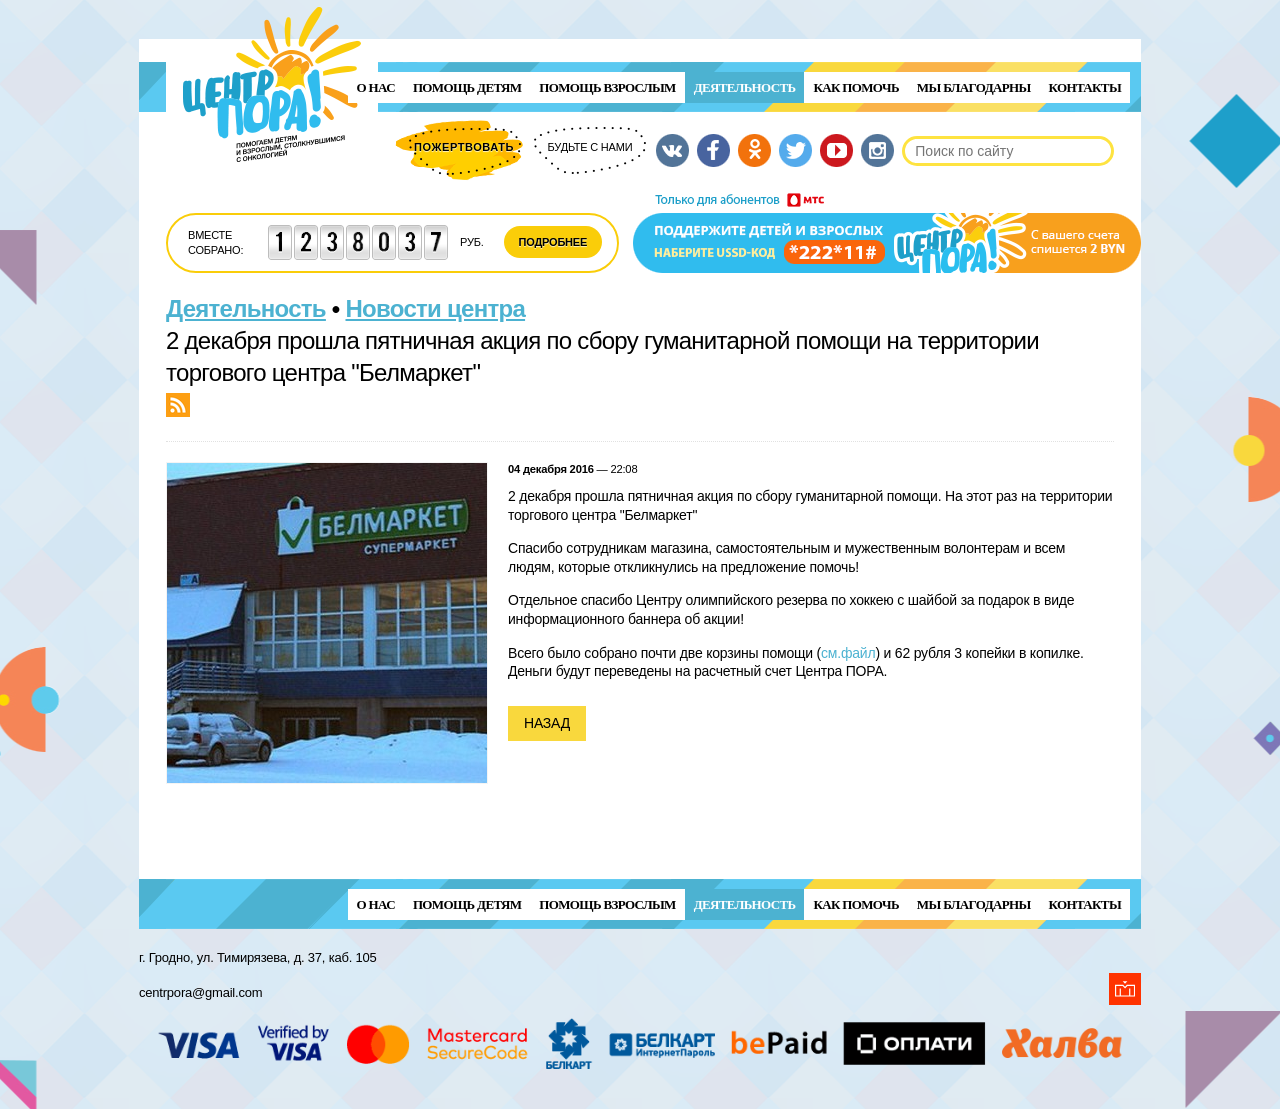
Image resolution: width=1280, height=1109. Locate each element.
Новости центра (436, 308)
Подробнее (553, 242)
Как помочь (855, 87)
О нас (376, 87)
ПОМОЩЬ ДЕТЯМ (467, 87)
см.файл (848, 653)
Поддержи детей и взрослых (887, 233)
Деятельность (745, 87)
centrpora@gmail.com (200, 992)
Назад (547, 723)
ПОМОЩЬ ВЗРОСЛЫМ (607, 87)
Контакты (1085, 87)
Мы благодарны (974, 87)
